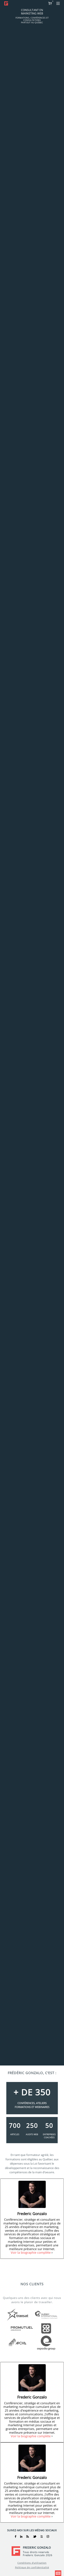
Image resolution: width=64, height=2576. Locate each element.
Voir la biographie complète (31, 2253)
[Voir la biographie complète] (52, 2253)
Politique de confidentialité (32, 2567)
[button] (50, 3)
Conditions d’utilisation (31, 2562)
